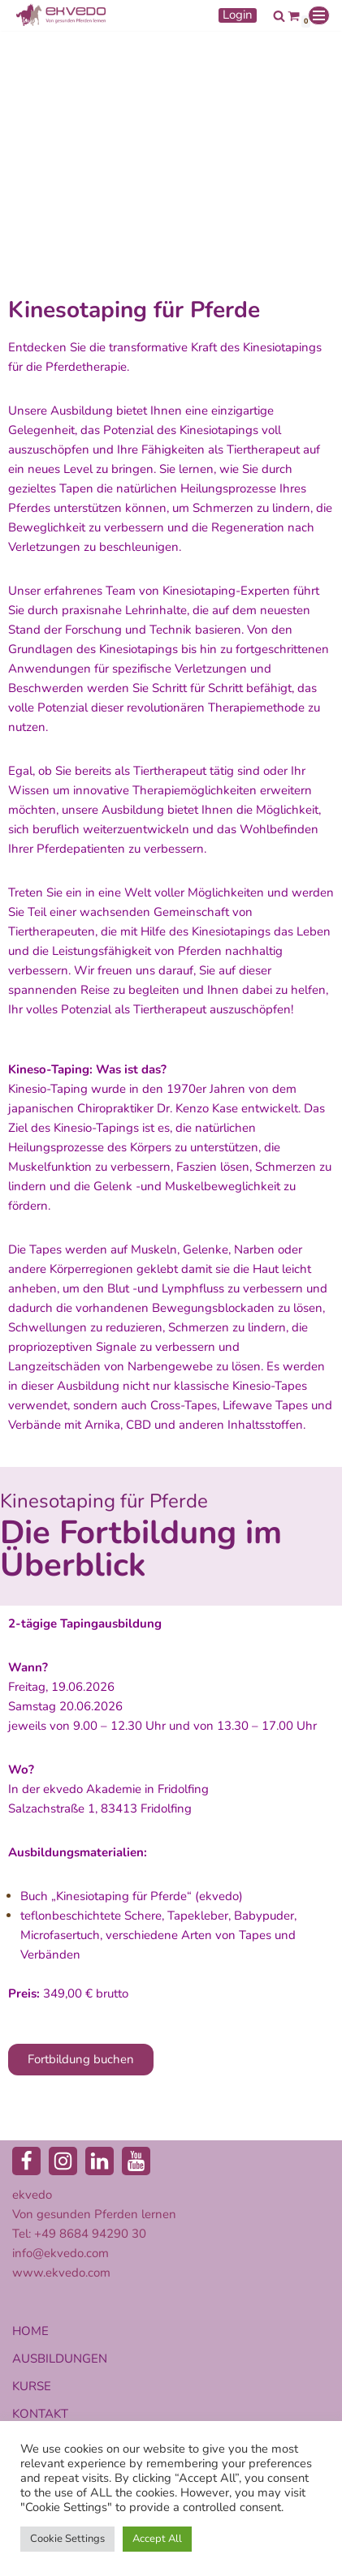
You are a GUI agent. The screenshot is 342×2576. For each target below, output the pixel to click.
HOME (30, 2331)
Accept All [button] (157, 2538)
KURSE (31, 2386)
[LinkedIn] (99, 2161)
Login (238, 15)
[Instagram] (63, 2161)
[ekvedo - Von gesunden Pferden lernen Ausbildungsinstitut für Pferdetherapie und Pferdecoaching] (61, 15)
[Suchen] (279, 16)
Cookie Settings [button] (67, 2538)
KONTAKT (40, 2414)
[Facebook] (26, 2161)
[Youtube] (136, 2161)
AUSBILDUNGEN (59, 2358)
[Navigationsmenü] (319, 15)
